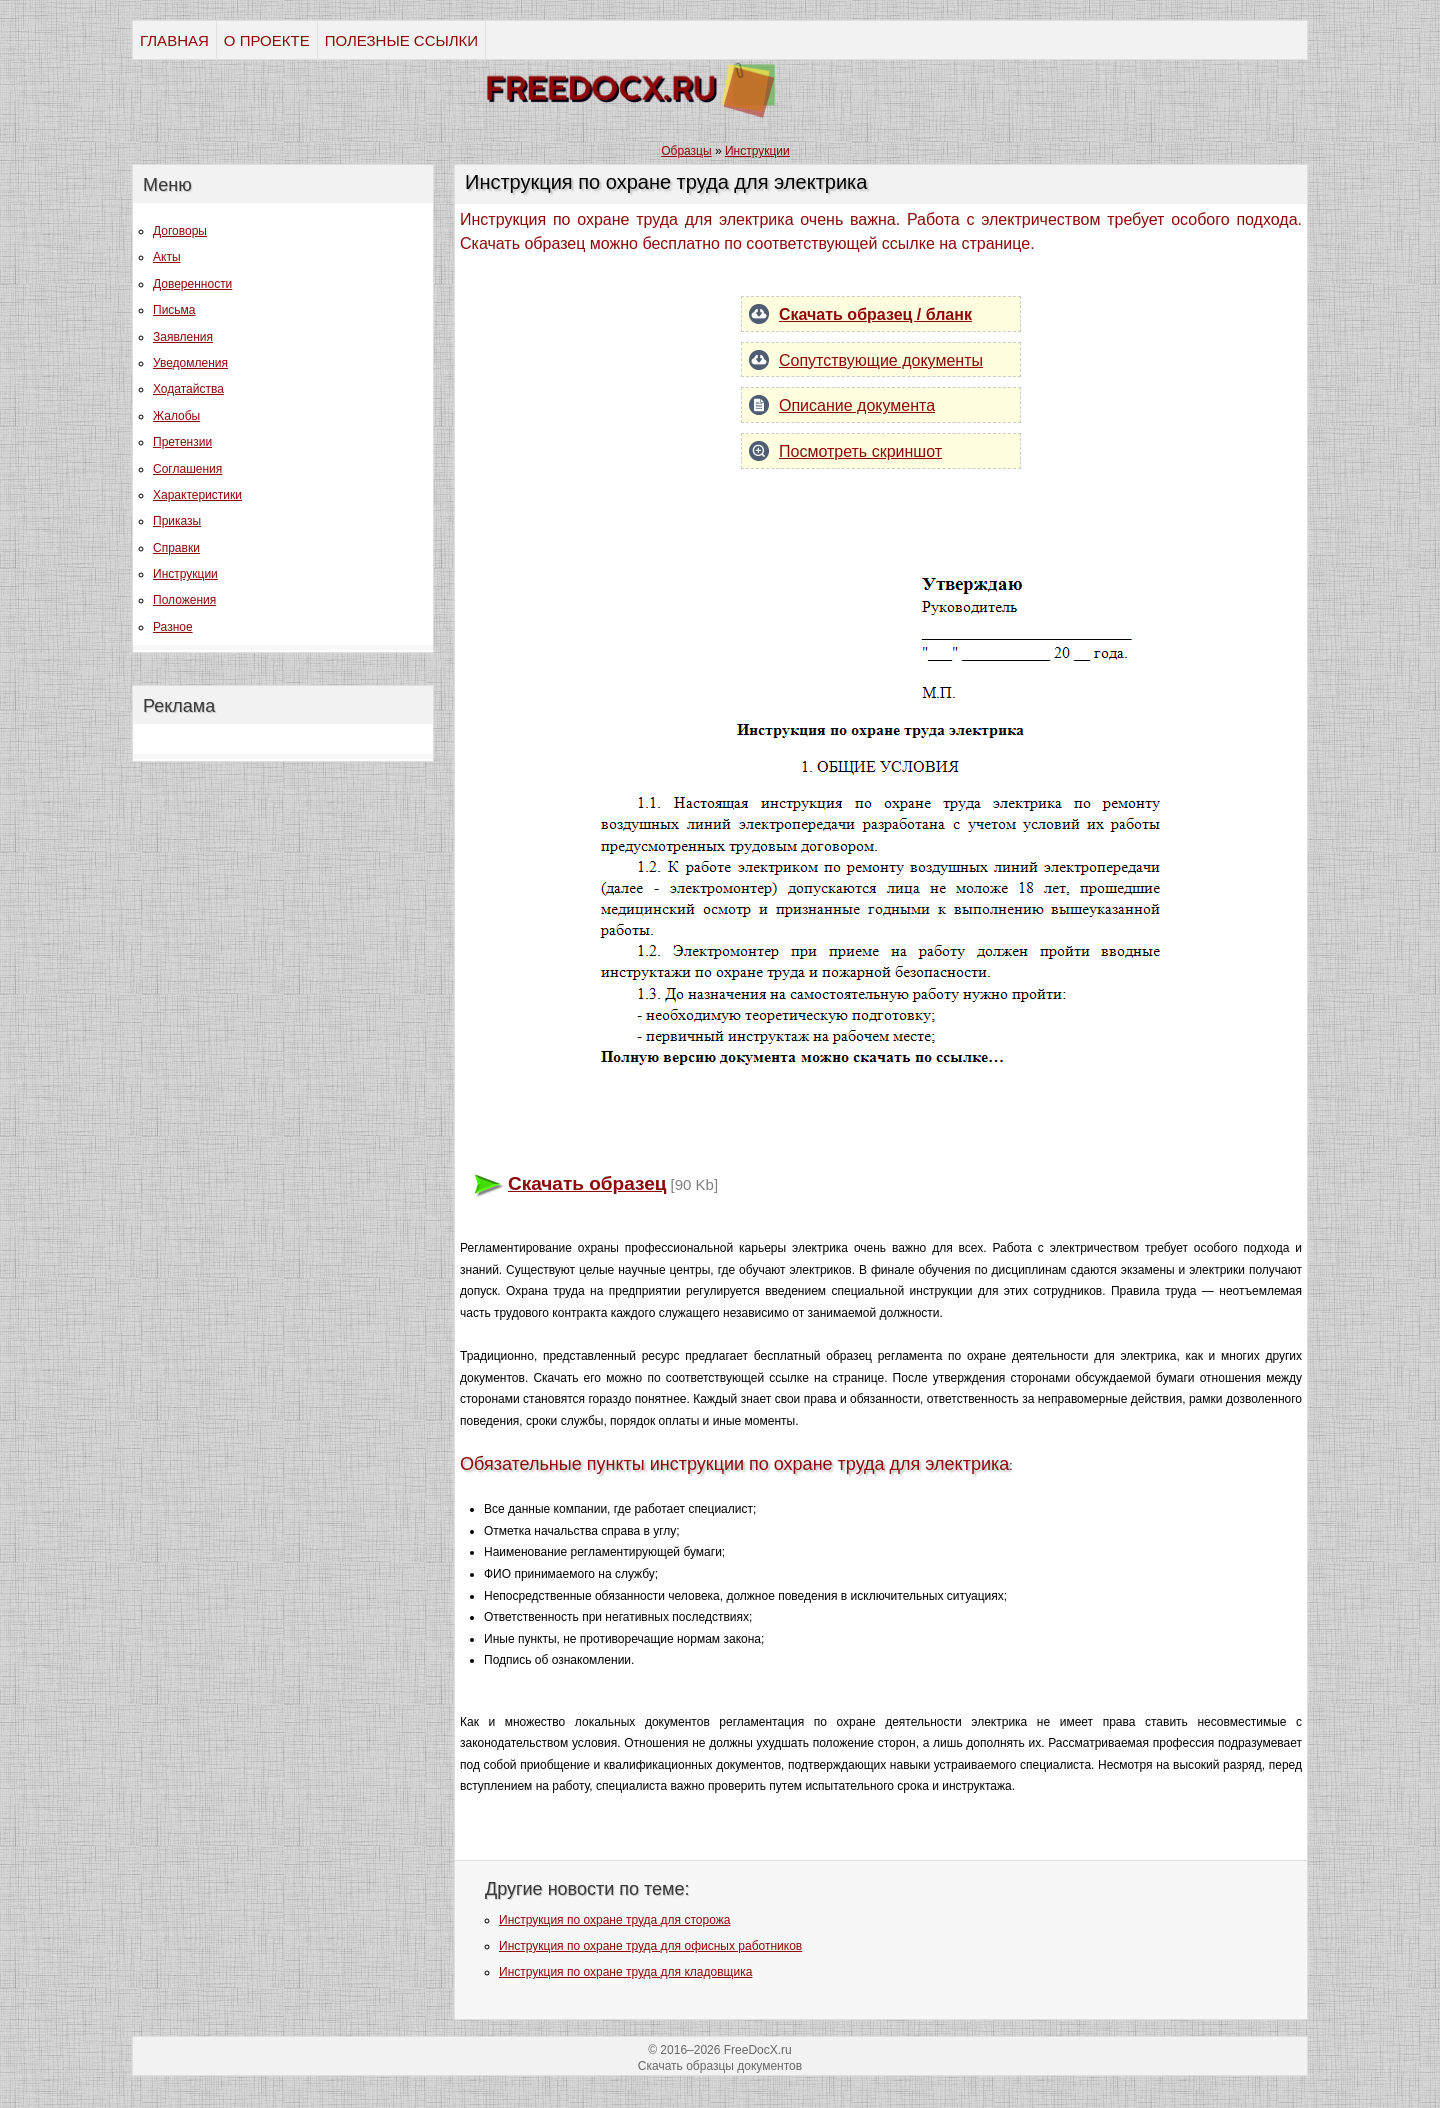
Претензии (182, 442)
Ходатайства (188, 389)
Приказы (177, 521)
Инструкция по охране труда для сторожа (614, 1920)
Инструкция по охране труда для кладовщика (625, 1972)
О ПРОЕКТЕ (267, 40)
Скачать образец (587, 1183)
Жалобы (176, 416)
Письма (174, 310)
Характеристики (197, 495)
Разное (173, 627)
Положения (184, 600)
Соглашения (187, 469)
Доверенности (192, 284)
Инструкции (185, 574)
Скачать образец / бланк (875, 314)
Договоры (180, 231)
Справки (176, 548)
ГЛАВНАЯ (174, 40)
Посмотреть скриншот (860, 451)
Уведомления (190, 363)
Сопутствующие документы (881, 360)
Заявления (183, 337)
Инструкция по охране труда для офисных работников (650, 1946)
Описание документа (857, 405)
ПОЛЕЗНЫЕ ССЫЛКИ (401, 40)
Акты (167, 257)
